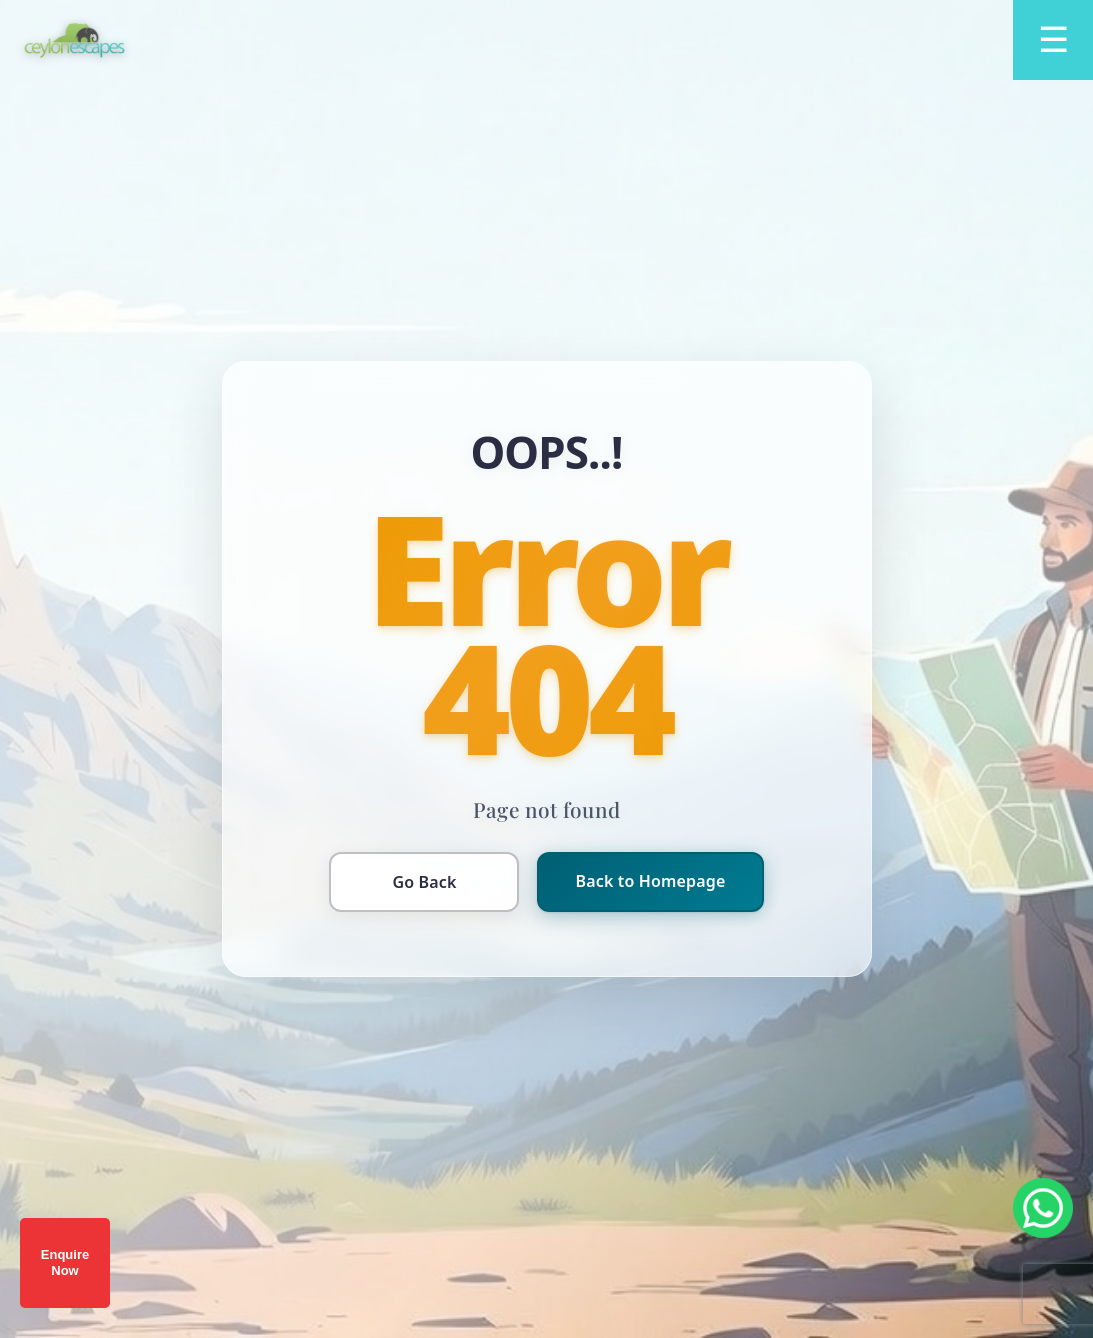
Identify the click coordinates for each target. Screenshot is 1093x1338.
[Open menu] (1053, 40)
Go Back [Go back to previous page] (424, 882)
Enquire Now (65, 1262)
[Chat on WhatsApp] (1043, 1208)
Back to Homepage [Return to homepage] (650, 881)
